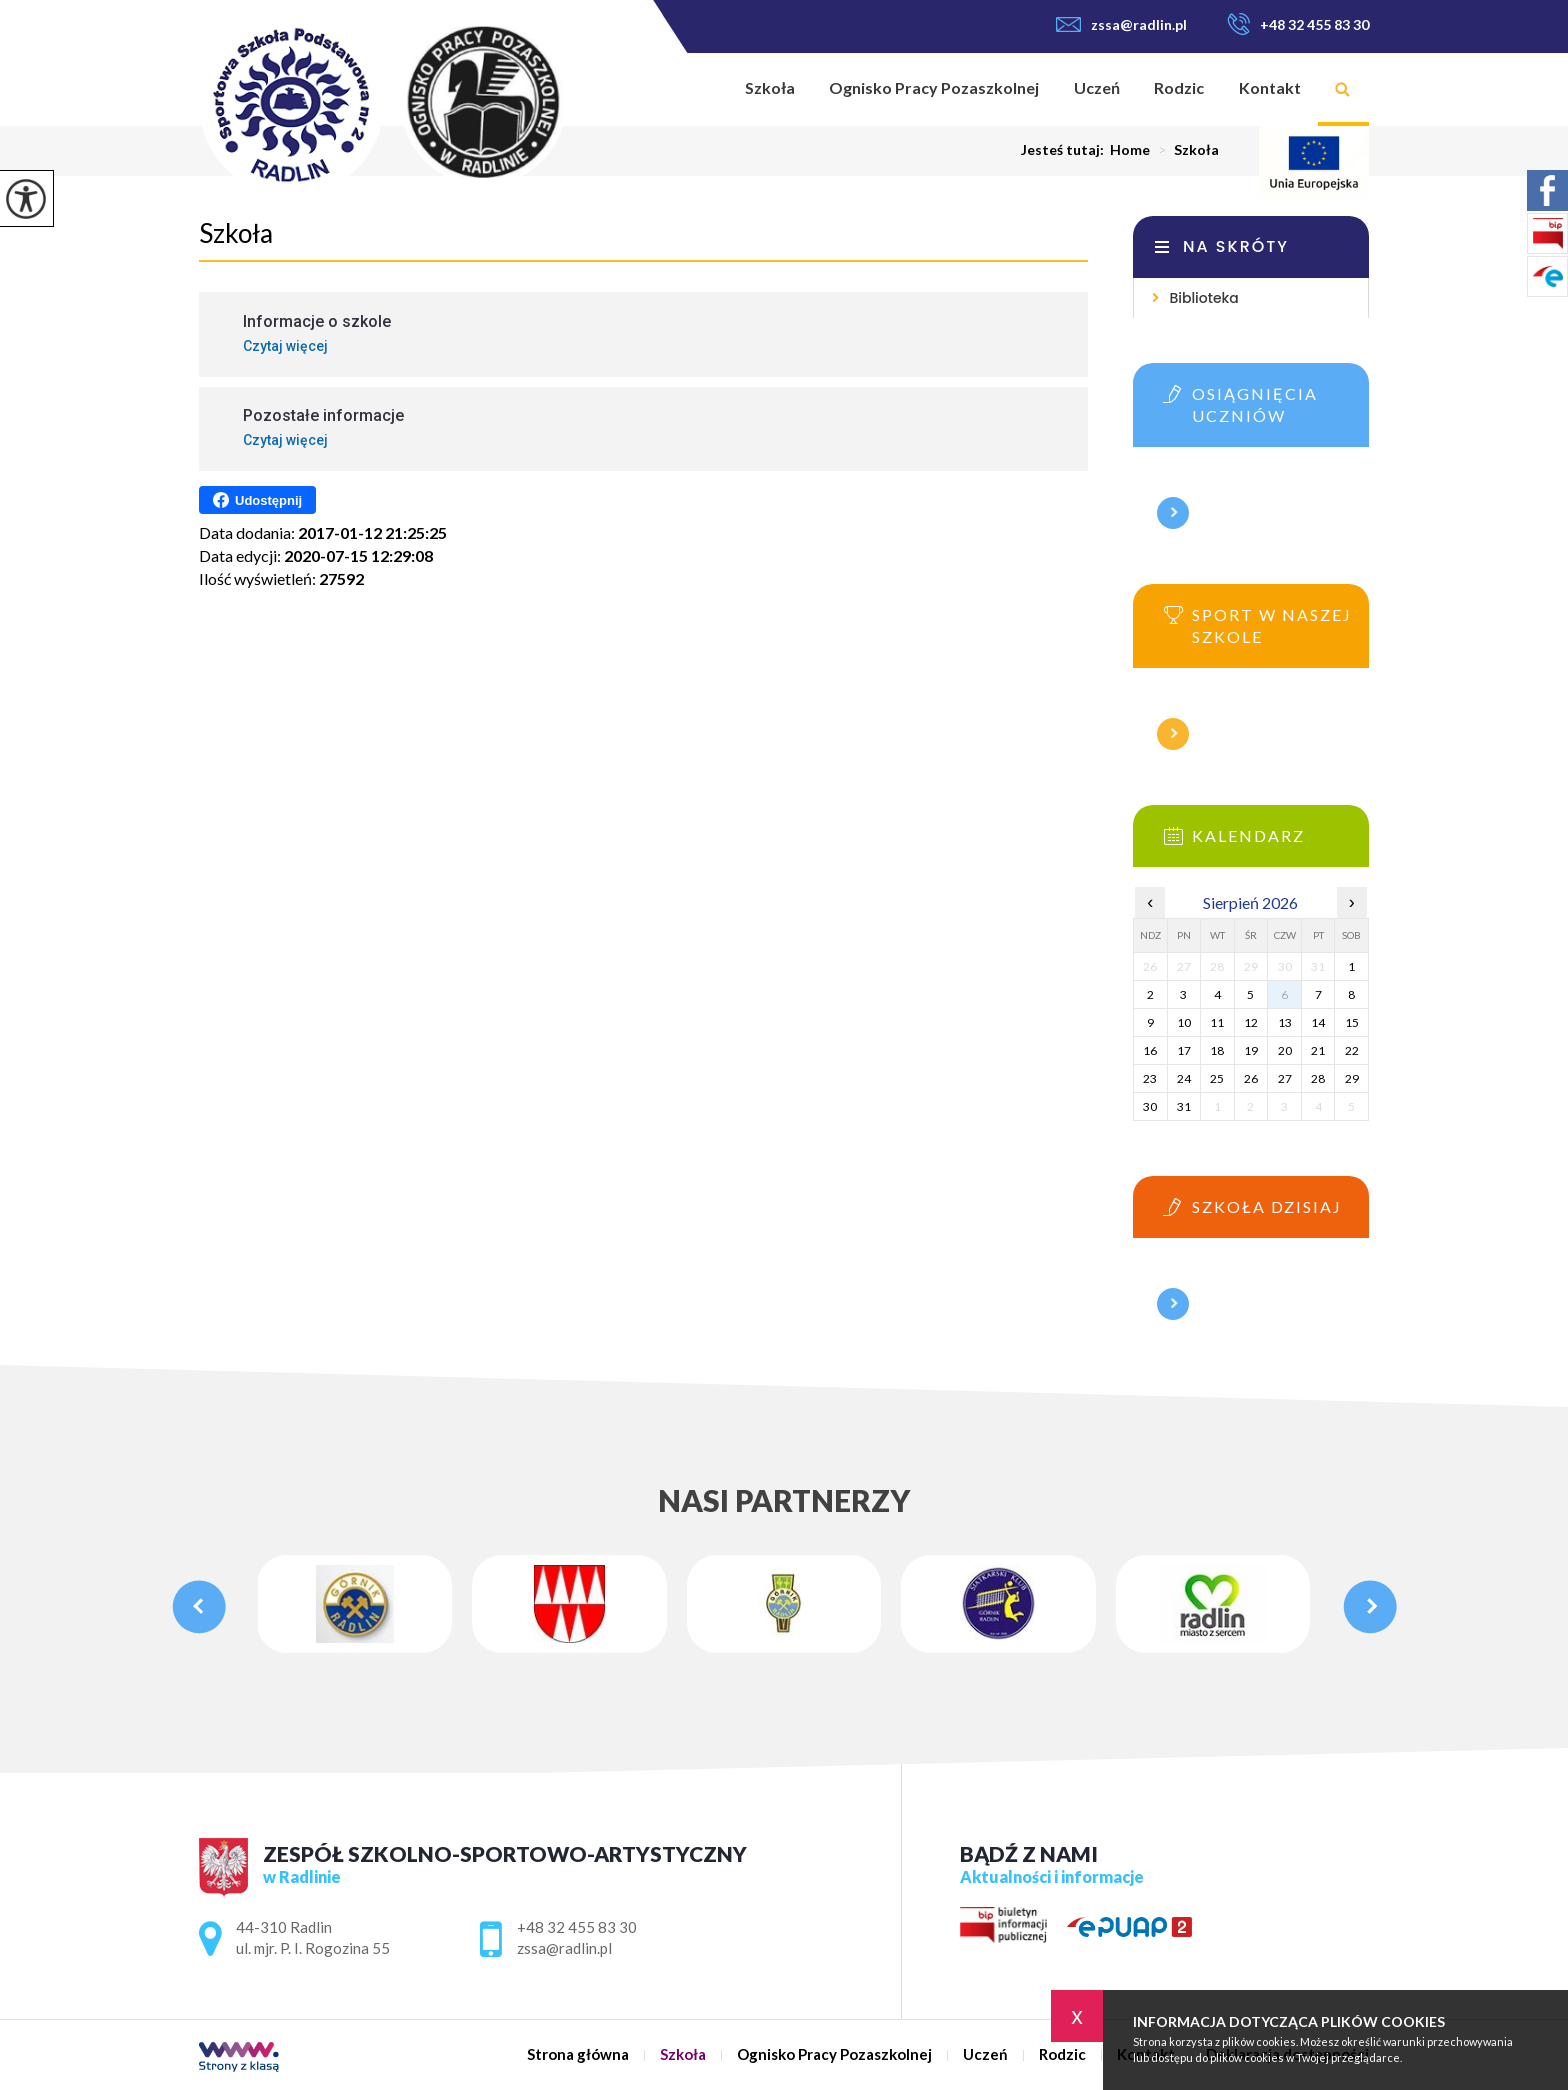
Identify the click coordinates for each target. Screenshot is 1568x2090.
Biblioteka (1203, 298)
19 (1251, 1050)
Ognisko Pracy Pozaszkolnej (934, 87)
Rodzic (1179, 87)
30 (1150, 1106)
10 (1184, 1022)
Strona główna (702, 89)
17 (1184, 1050)
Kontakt (1270, 87)
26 (1251, 1078)
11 (1217, 1022)
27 (1285, 1078)
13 (1285, 1022)
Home (1130, 150)
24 (1184, 1078)
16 (1150, 1050)
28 (1318, 1078)
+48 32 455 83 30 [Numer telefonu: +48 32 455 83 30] (577, 1927)
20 (1285, 1050)
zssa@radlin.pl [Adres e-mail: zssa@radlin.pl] (564, 1948)
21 (1318, 1050)
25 (1217, 1078)
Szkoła (770, 87)
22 (1352, 1050)
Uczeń (1097, 87)
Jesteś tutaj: (1065, 150)
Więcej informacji (1173, 513)
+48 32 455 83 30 (1298, 24)
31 (1184, 1106)
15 (1352, 1022)
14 (1318, 1022)
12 (1251, 1022)
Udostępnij (257, 500)
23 (1150, 1078)
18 (1217, 1050)
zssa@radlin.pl (1121, 24)
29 (1352, 1078)
